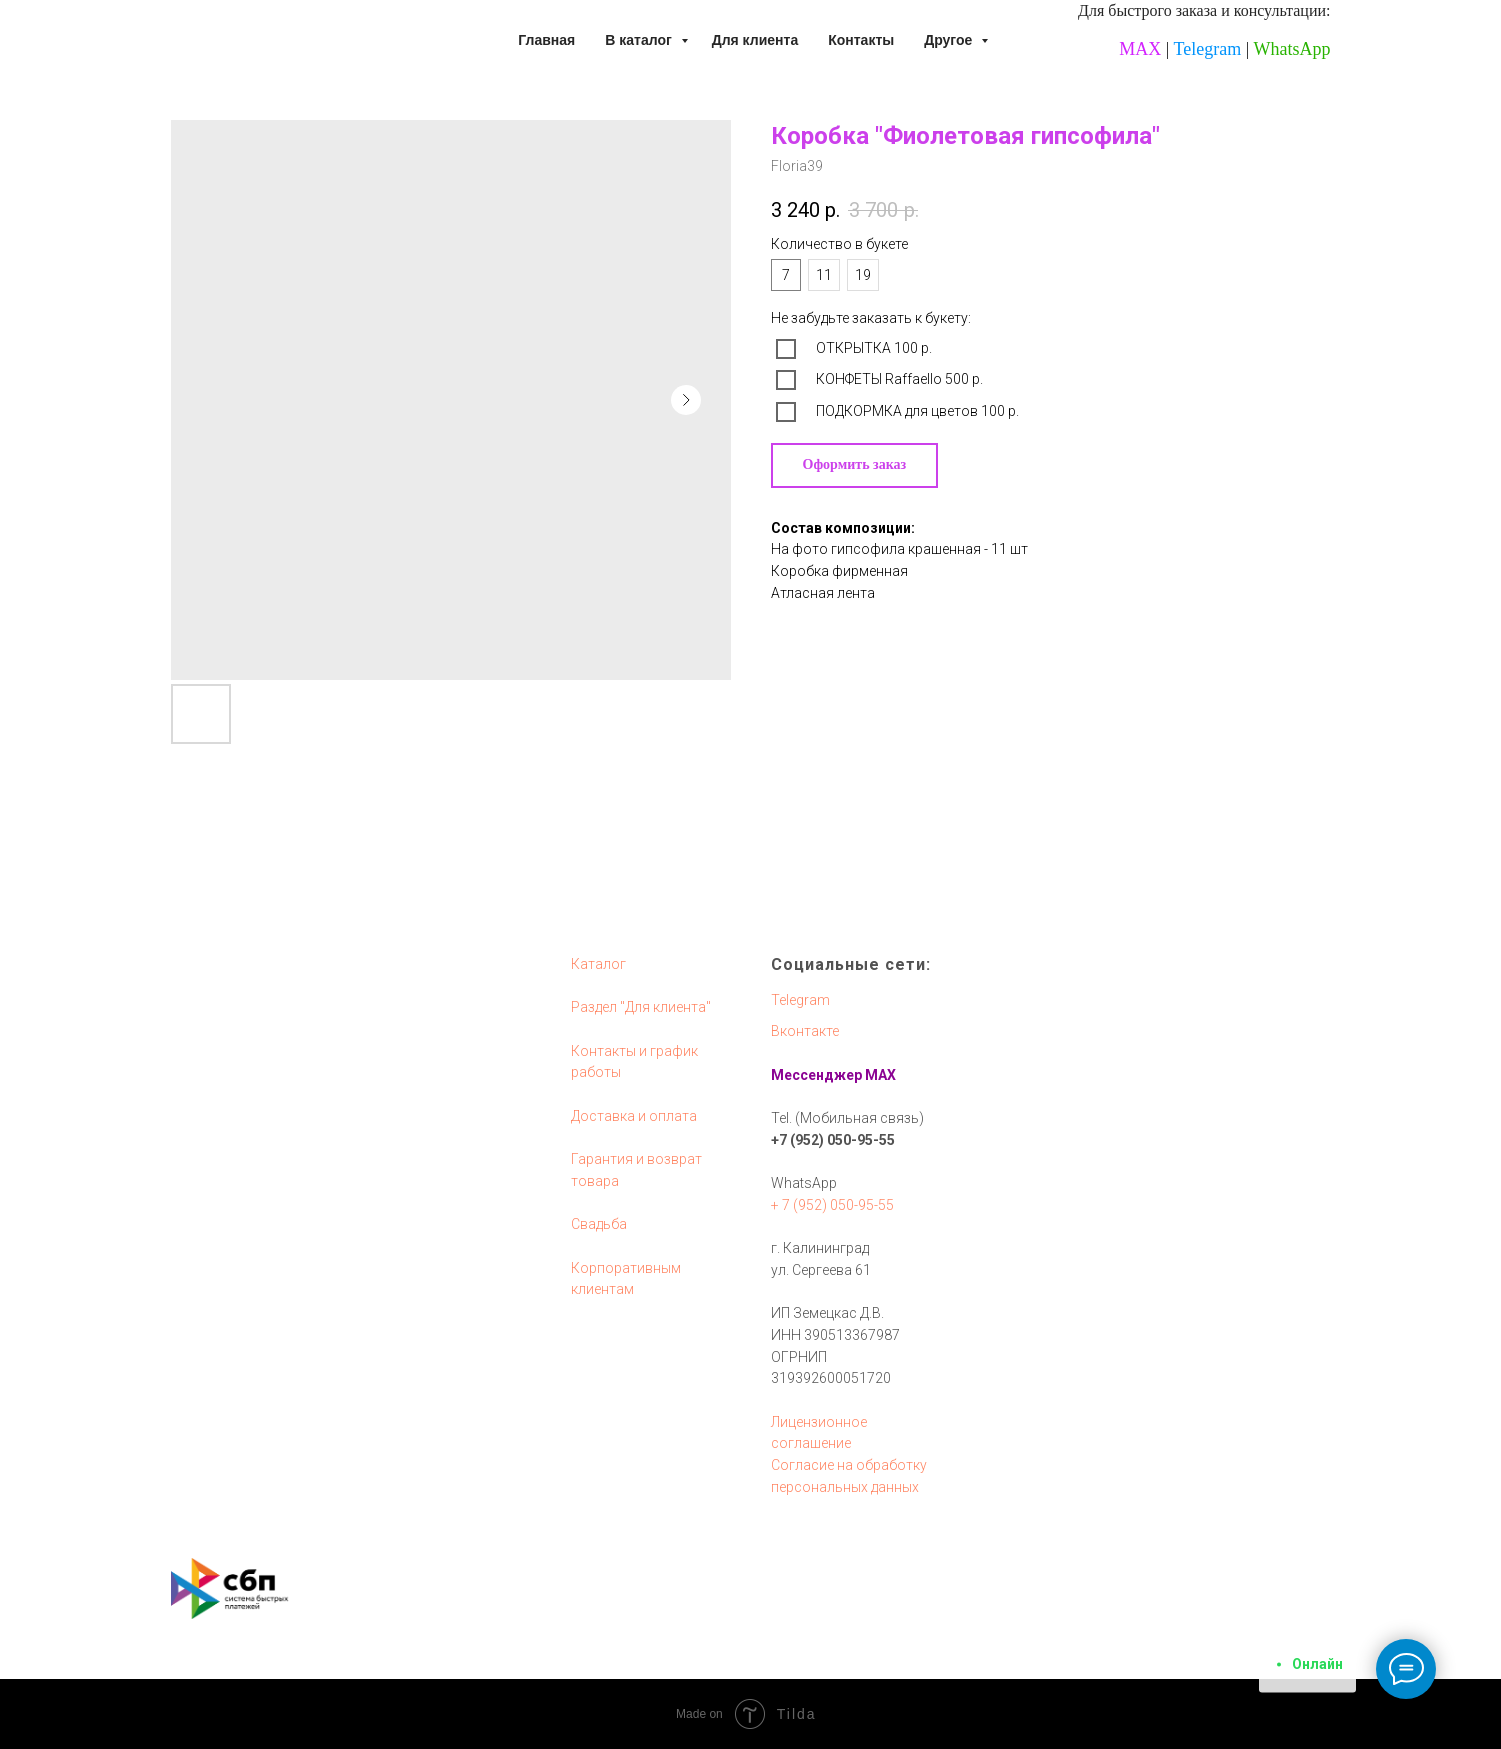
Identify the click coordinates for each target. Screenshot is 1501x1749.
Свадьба (599, 1224)
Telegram (1208, 49)
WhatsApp (1292, 49)
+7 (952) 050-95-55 (833, 1140)
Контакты (861, 40)
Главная (546, 40)
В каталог (640, 40)
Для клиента (755, 40)
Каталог (598, 964)
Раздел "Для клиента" (641, 1007)
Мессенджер (816, 1075)
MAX (1140, 49)
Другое (950, 40)
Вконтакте (805, 1031)
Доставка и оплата (634, 1116)
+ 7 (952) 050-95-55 (832, 1205)
